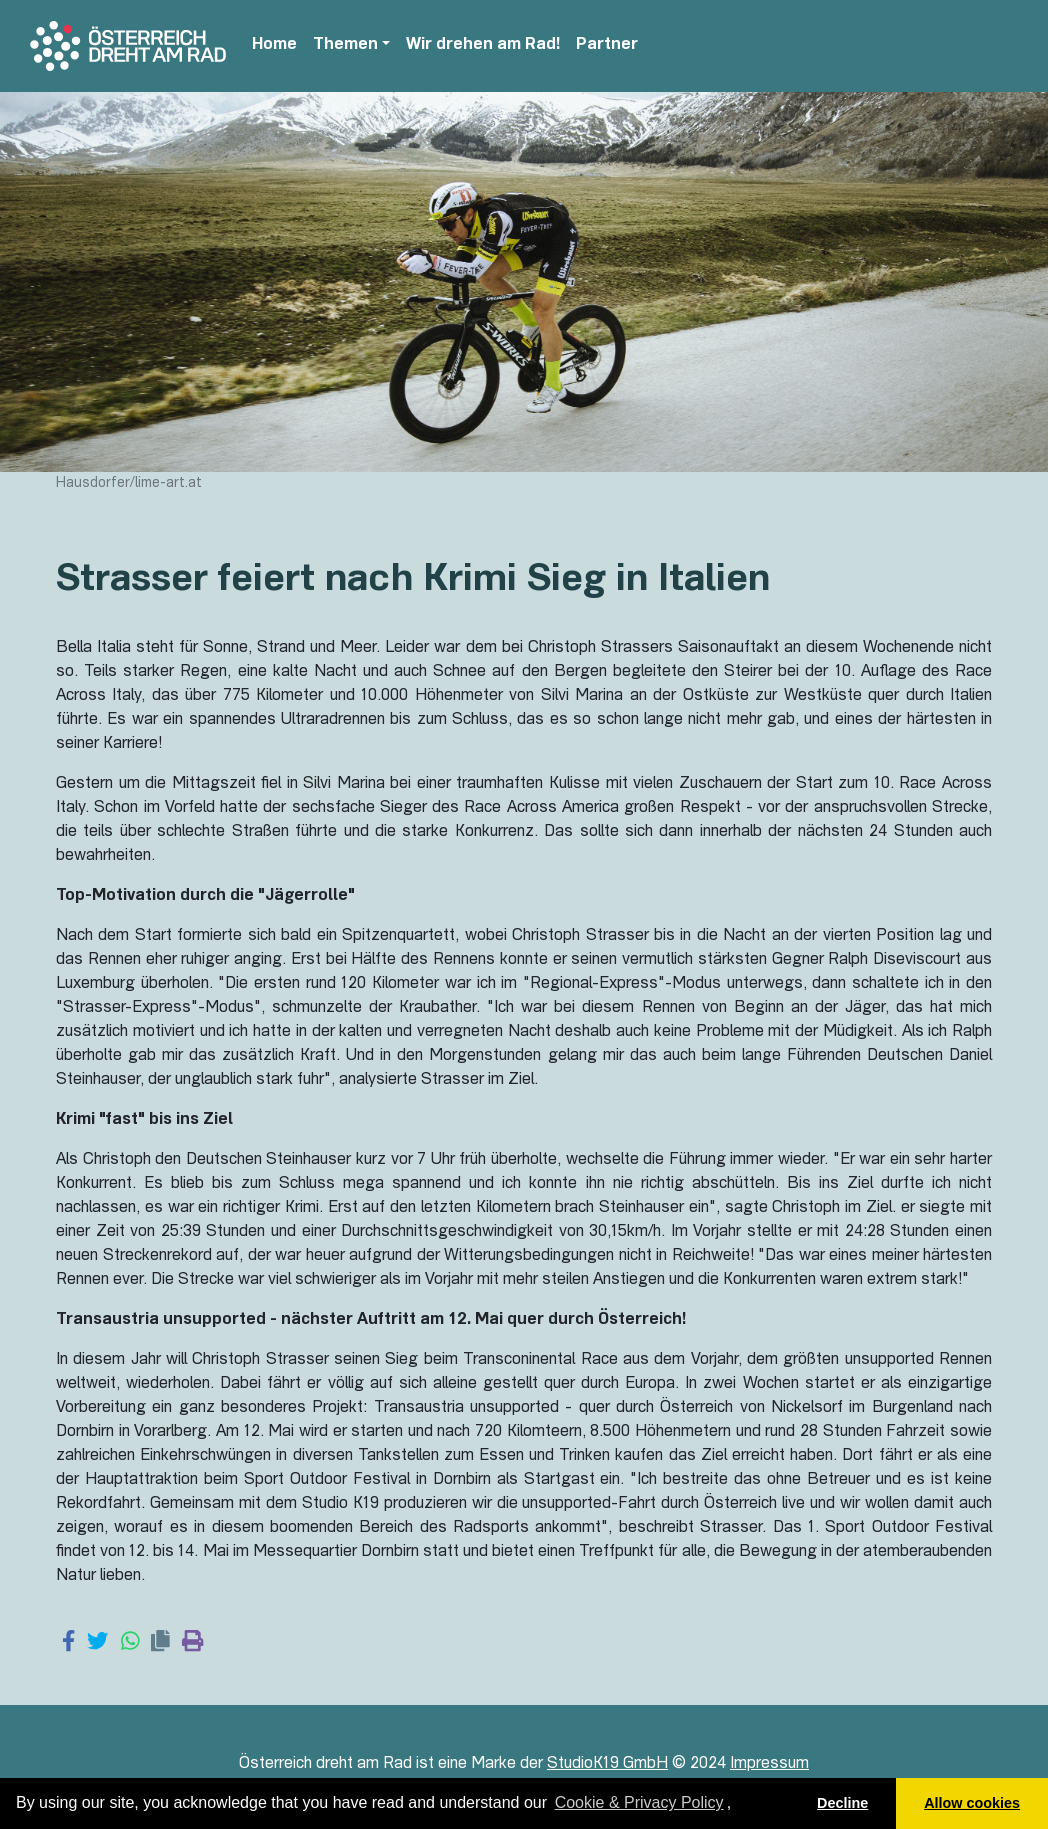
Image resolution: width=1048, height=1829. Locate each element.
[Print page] (192, 1643)
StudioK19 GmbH (607, 1765)
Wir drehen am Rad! (483, 46)
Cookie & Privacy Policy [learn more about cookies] (639, 1802)
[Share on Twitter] (97, 1643)
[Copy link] (160, 1643)
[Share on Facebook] (68, 1643)
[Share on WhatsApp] (130, 1643)
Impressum (769, 1765)
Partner (607, 46)
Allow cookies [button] (972, 1803)
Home (274, 46)
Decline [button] (842, 1803)
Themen (345, 46)
